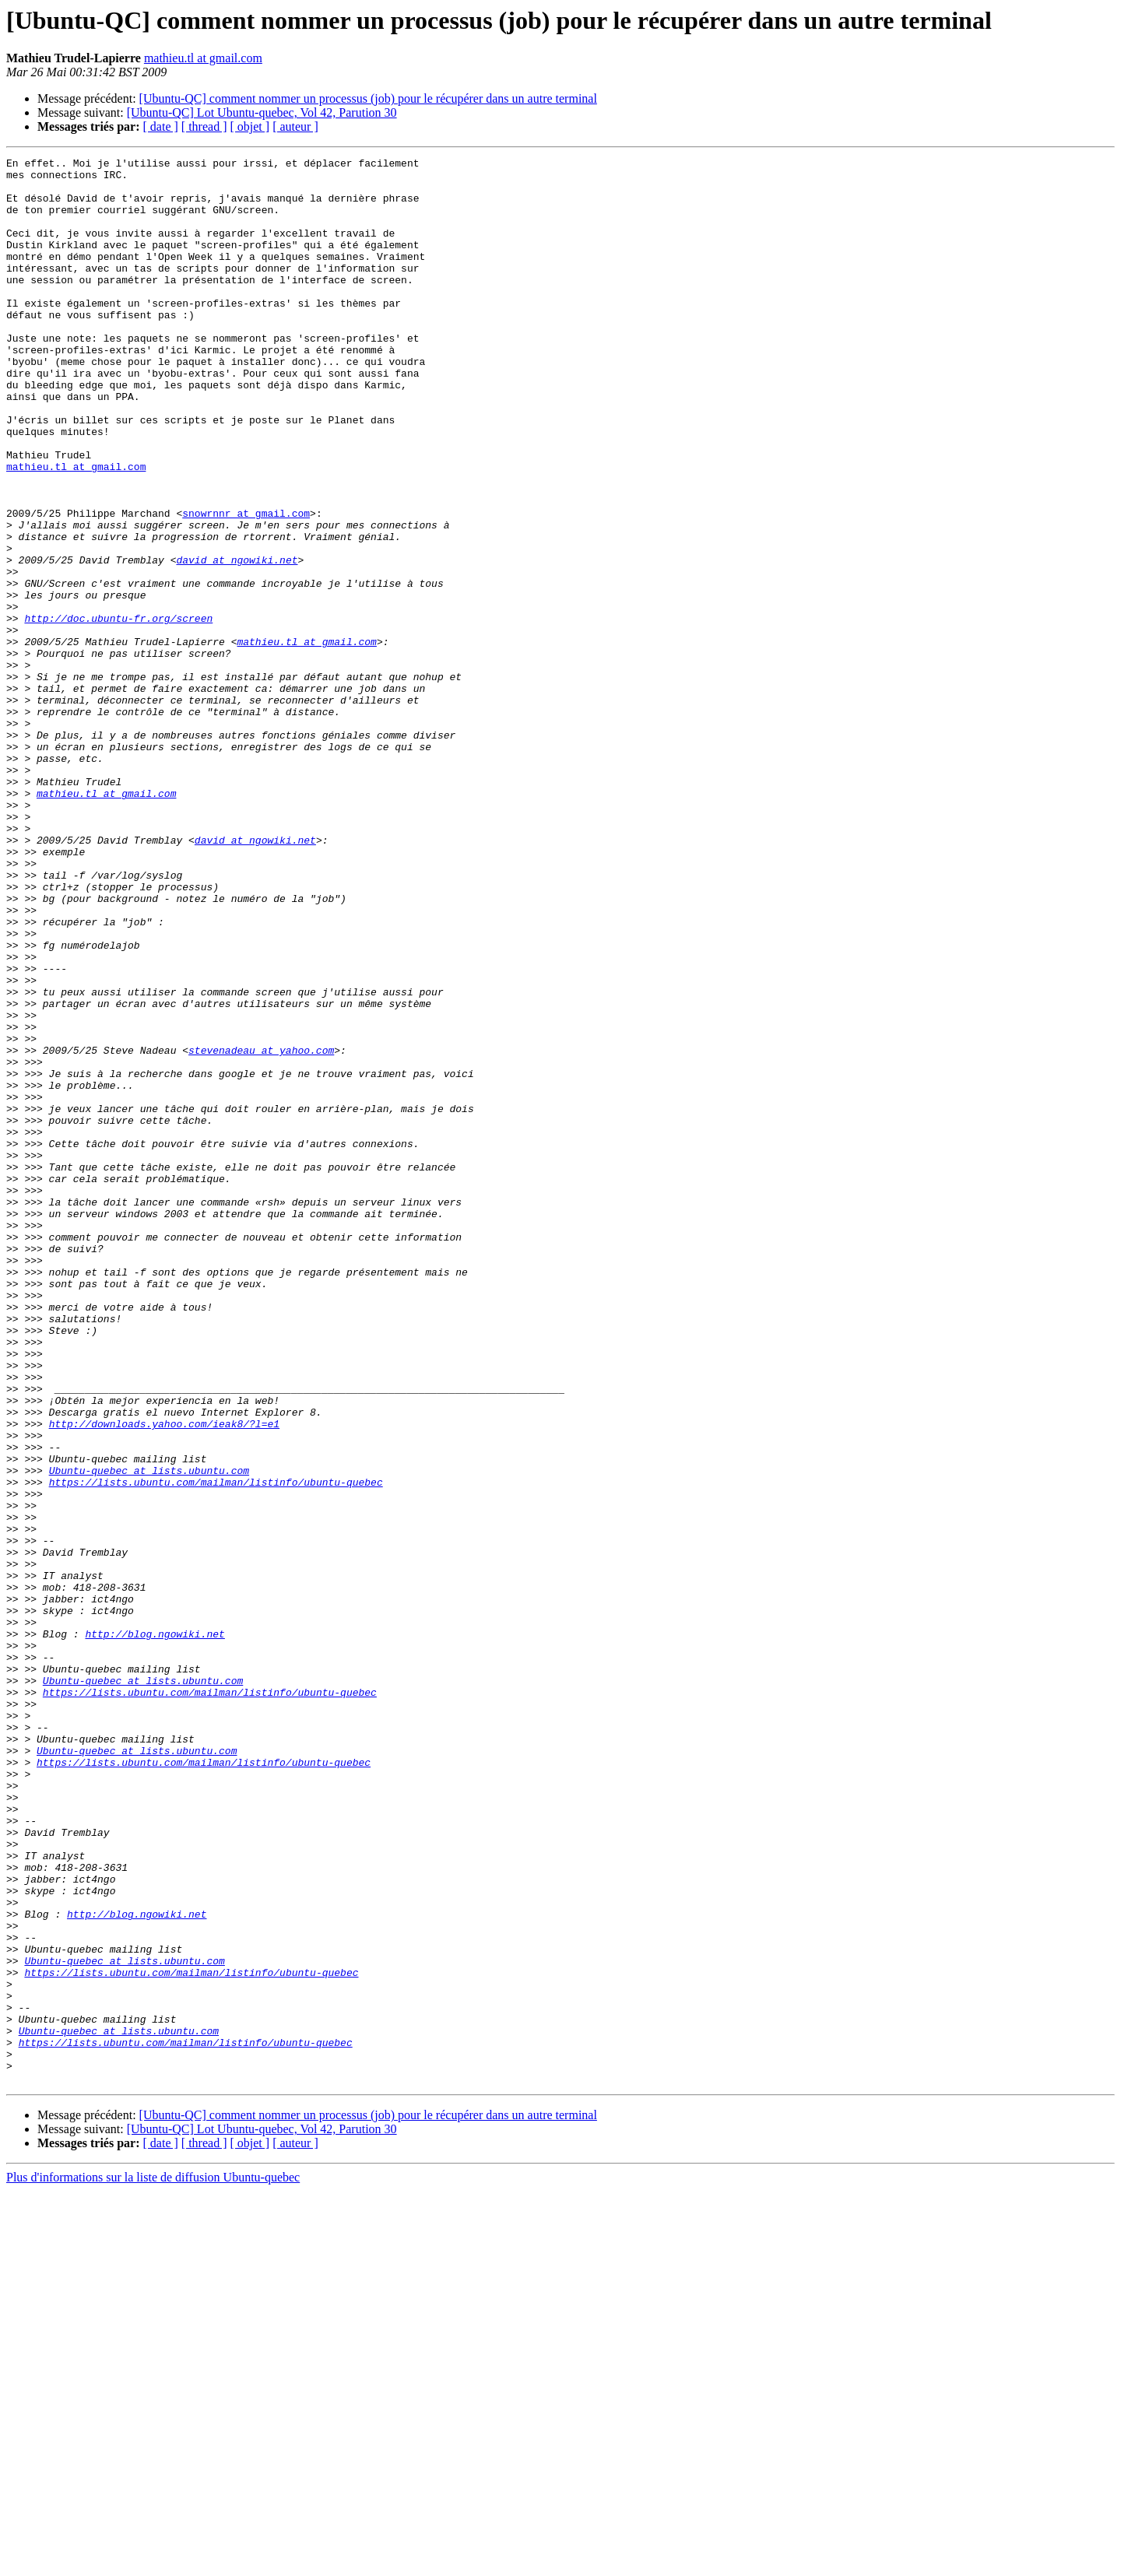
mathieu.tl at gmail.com (203, 58)
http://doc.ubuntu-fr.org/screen (118, 711)
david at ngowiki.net (236, 641)
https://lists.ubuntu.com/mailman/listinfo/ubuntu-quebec (216, 1748)
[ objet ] (249, 126)
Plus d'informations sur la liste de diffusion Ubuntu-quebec (153, 2562)
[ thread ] (204, 126)
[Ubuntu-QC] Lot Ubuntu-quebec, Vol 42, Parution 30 (262, 112)
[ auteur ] (295, 126)
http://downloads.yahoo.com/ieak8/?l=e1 (164, 1678)
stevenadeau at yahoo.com (261, 1230)
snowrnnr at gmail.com (246, 585)
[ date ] (160, 126)
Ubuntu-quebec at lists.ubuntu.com (149, 1734)
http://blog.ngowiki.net (154, 1930)
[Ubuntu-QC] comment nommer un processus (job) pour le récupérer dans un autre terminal (368, 98)
